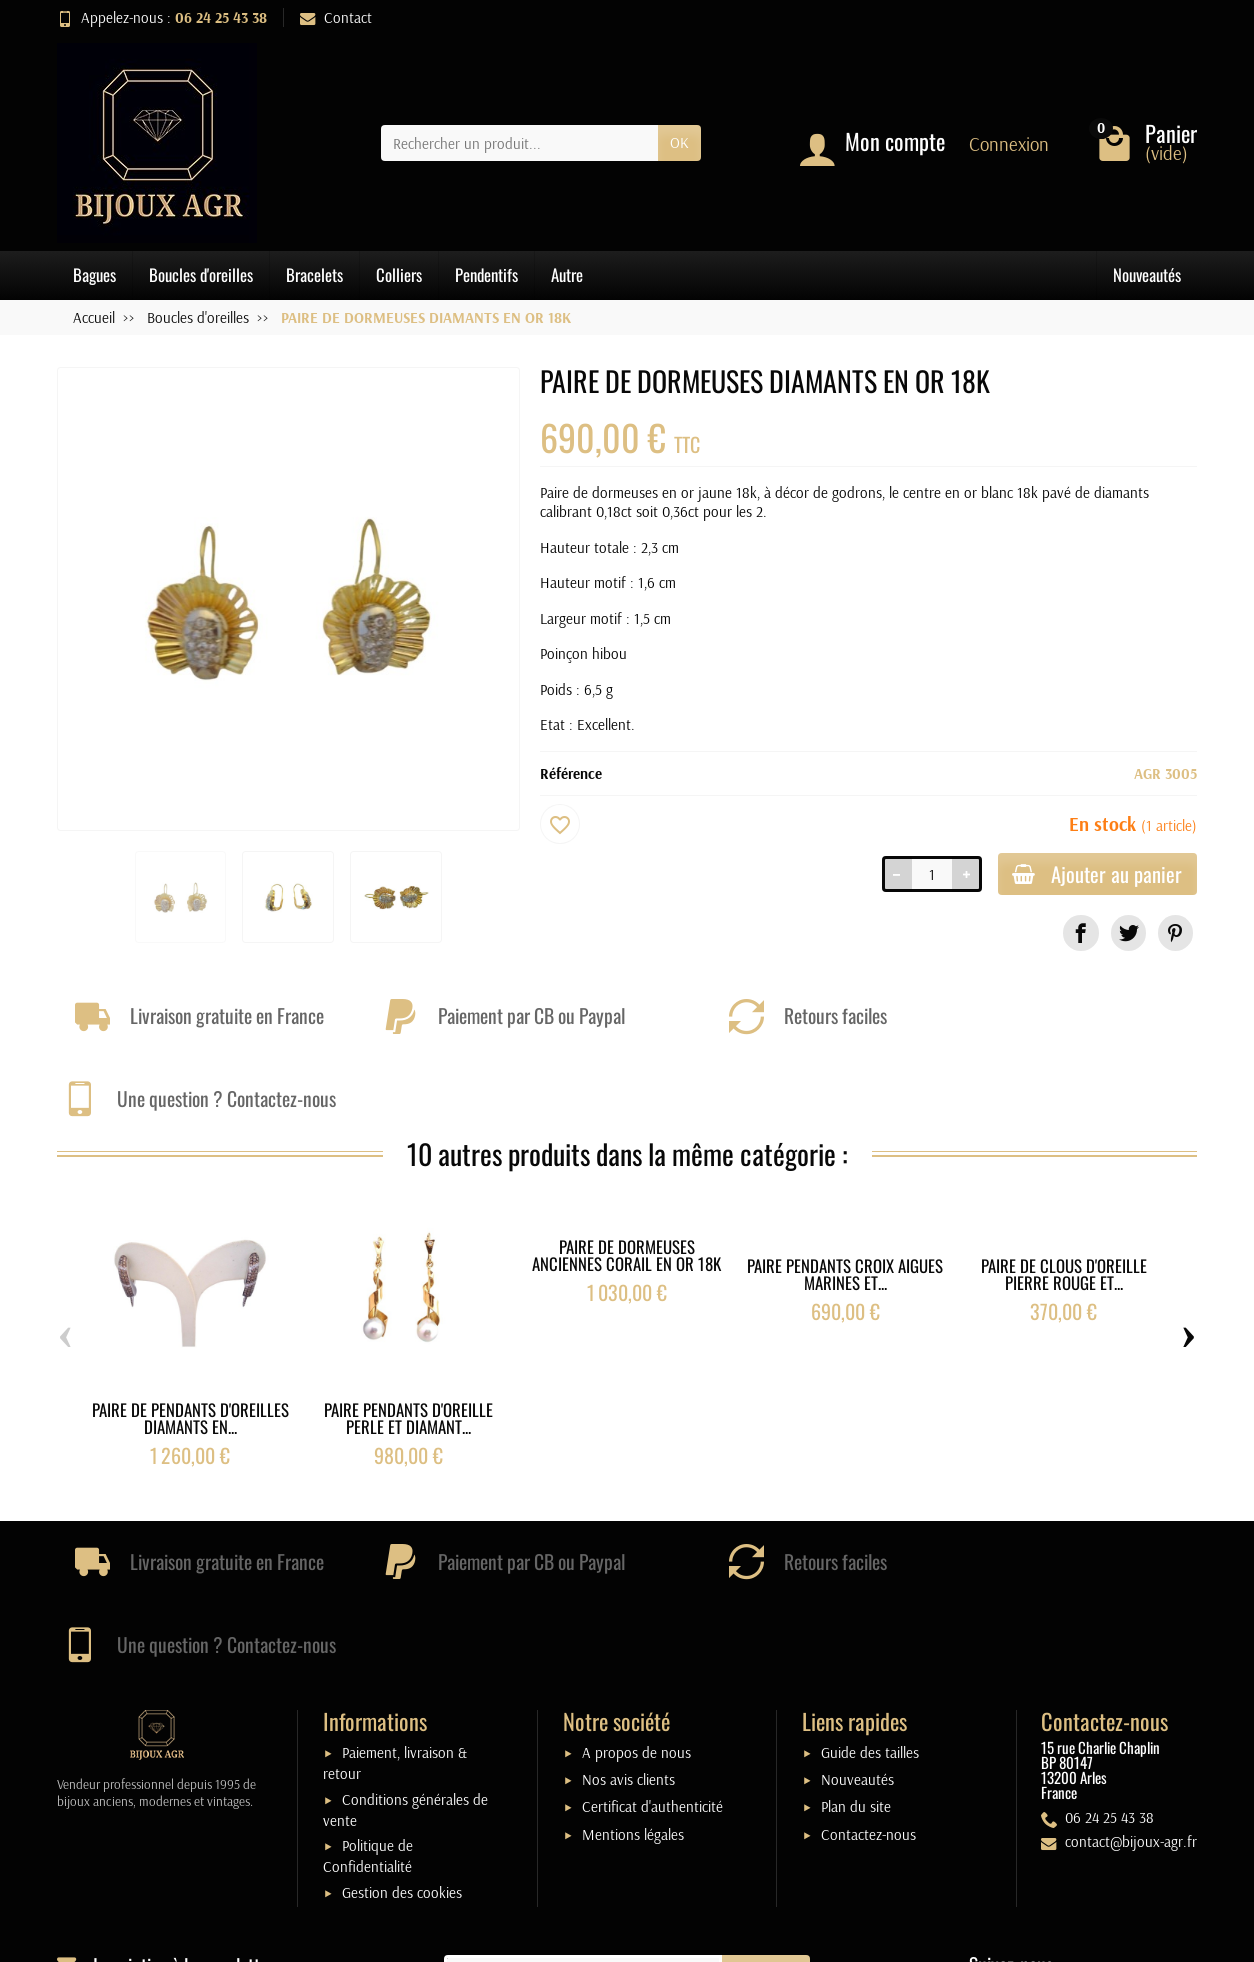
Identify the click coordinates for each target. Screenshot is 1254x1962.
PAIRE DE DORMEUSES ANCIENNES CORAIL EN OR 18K (626, 1177)
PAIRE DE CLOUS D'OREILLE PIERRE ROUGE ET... (1064, 1197)
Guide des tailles (870, 1597)
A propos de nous (636, 1597)
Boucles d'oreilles (201, 274)
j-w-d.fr (726, 1936)
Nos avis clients (628, 1624)
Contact (336, 17)
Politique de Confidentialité (368, 1701)
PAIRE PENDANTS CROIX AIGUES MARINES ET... (845, 1197)
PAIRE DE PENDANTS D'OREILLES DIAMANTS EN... (190, 1341)
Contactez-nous (868, 1678)
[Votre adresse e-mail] (583, 1818)
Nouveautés (1147, 274)
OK (679, 142)
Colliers (399, 274)
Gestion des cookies (402, 1737)
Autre (567, 274)
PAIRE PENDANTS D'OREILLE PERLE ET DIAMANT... (408, 1341)
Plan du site (856, 1651)
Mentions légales (633, 1678)
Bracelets (314, 274)
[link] (1080, 935)
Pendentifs (486, 274)
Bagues (94, 274)
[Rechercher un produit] (519, 143)
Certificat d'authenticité (652, 1651)
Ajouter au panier (1091, 875)
